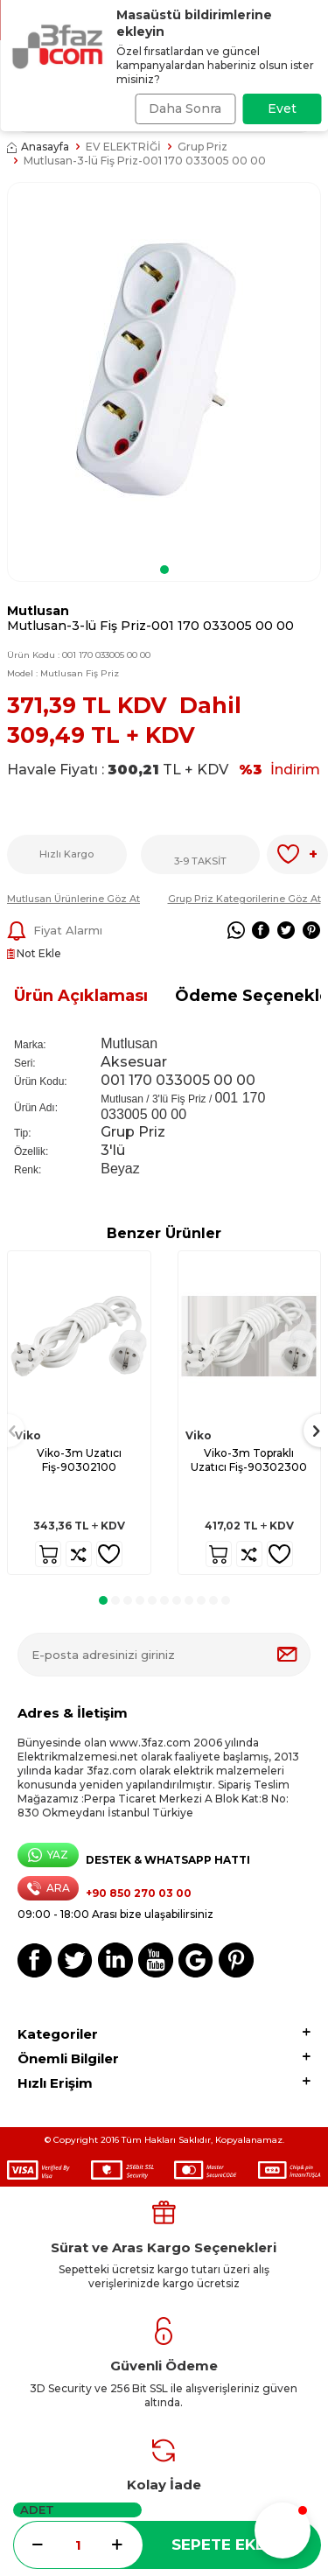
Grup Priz (202, 146)
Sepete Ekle (222, 2544)
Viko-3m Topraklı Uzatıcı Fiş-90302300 (249, 1460)
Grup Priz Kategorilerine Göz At (244, 898)
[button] (164, 569)
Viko (28, 1435)
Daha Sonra (185, 108)
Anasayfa (38, 146)
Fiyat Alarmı (54, 931)
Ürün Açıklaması (81, 995)
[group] (164, 370)
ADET (37, 2509)
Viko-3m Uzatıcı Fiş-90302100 (79, 1460)
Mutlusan (38, 611)
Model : (63, 673)
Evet (282, 108)
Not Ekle (34, 953)
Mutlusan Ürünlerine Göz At (73, 898)
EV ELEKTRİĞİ (123, 146)
